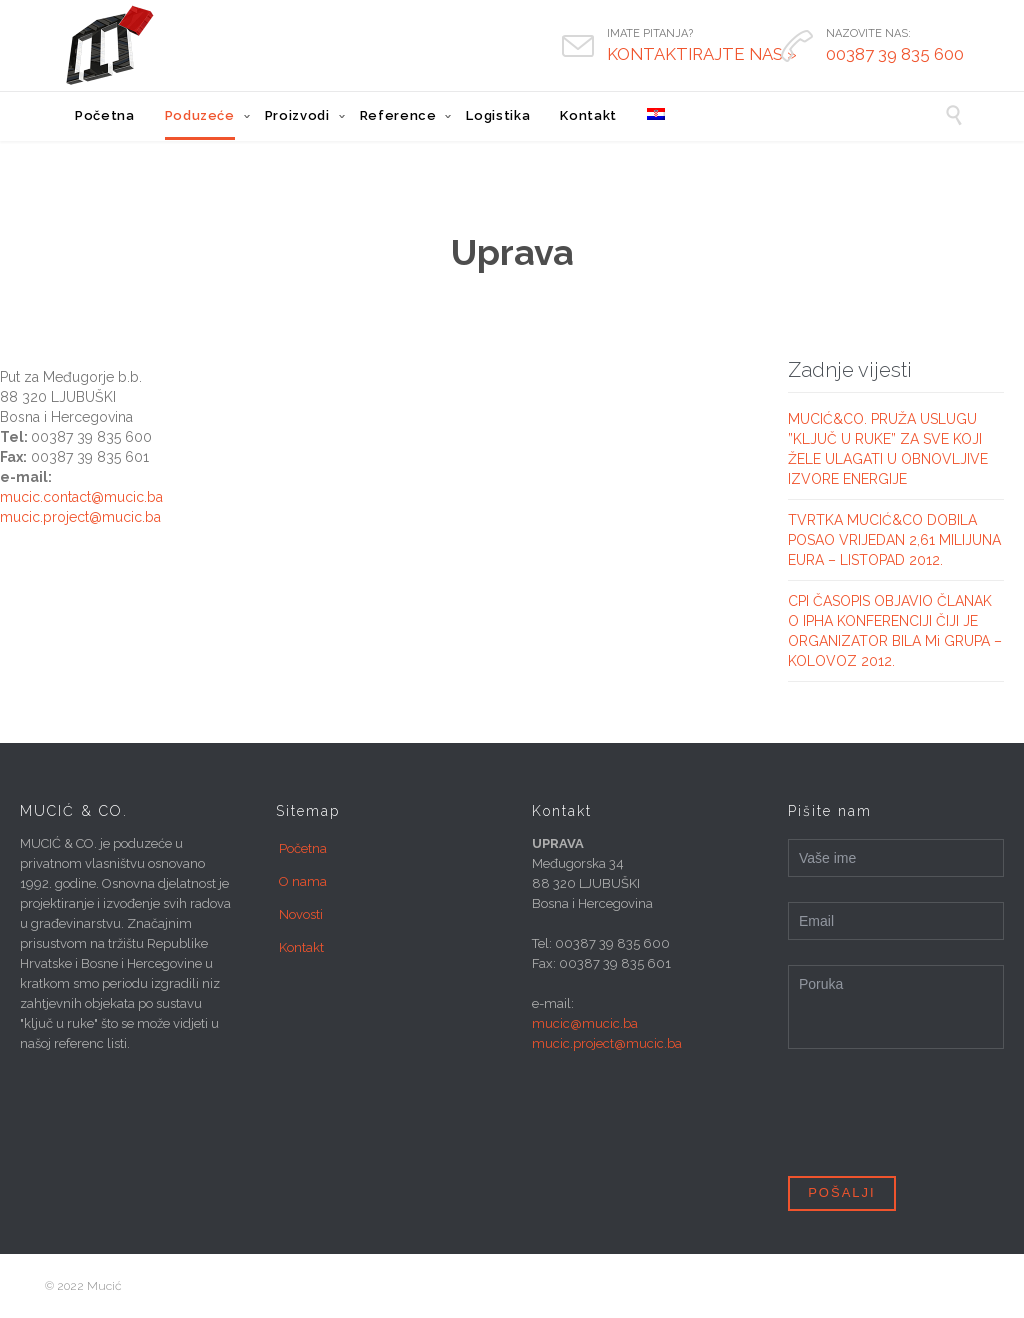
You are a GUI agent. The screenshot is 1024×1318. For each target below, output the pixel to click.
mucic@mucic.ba (585, 1023)
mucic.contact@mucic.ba (81, 497)
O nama (303, 881)
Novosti (301, 914)
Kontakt (301, 947)
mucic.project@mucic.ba (80, 517)
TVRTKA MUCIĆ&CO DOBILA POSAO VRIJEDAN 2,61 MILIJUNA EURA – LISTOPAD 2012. (894, 540)
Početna (303, 848)
